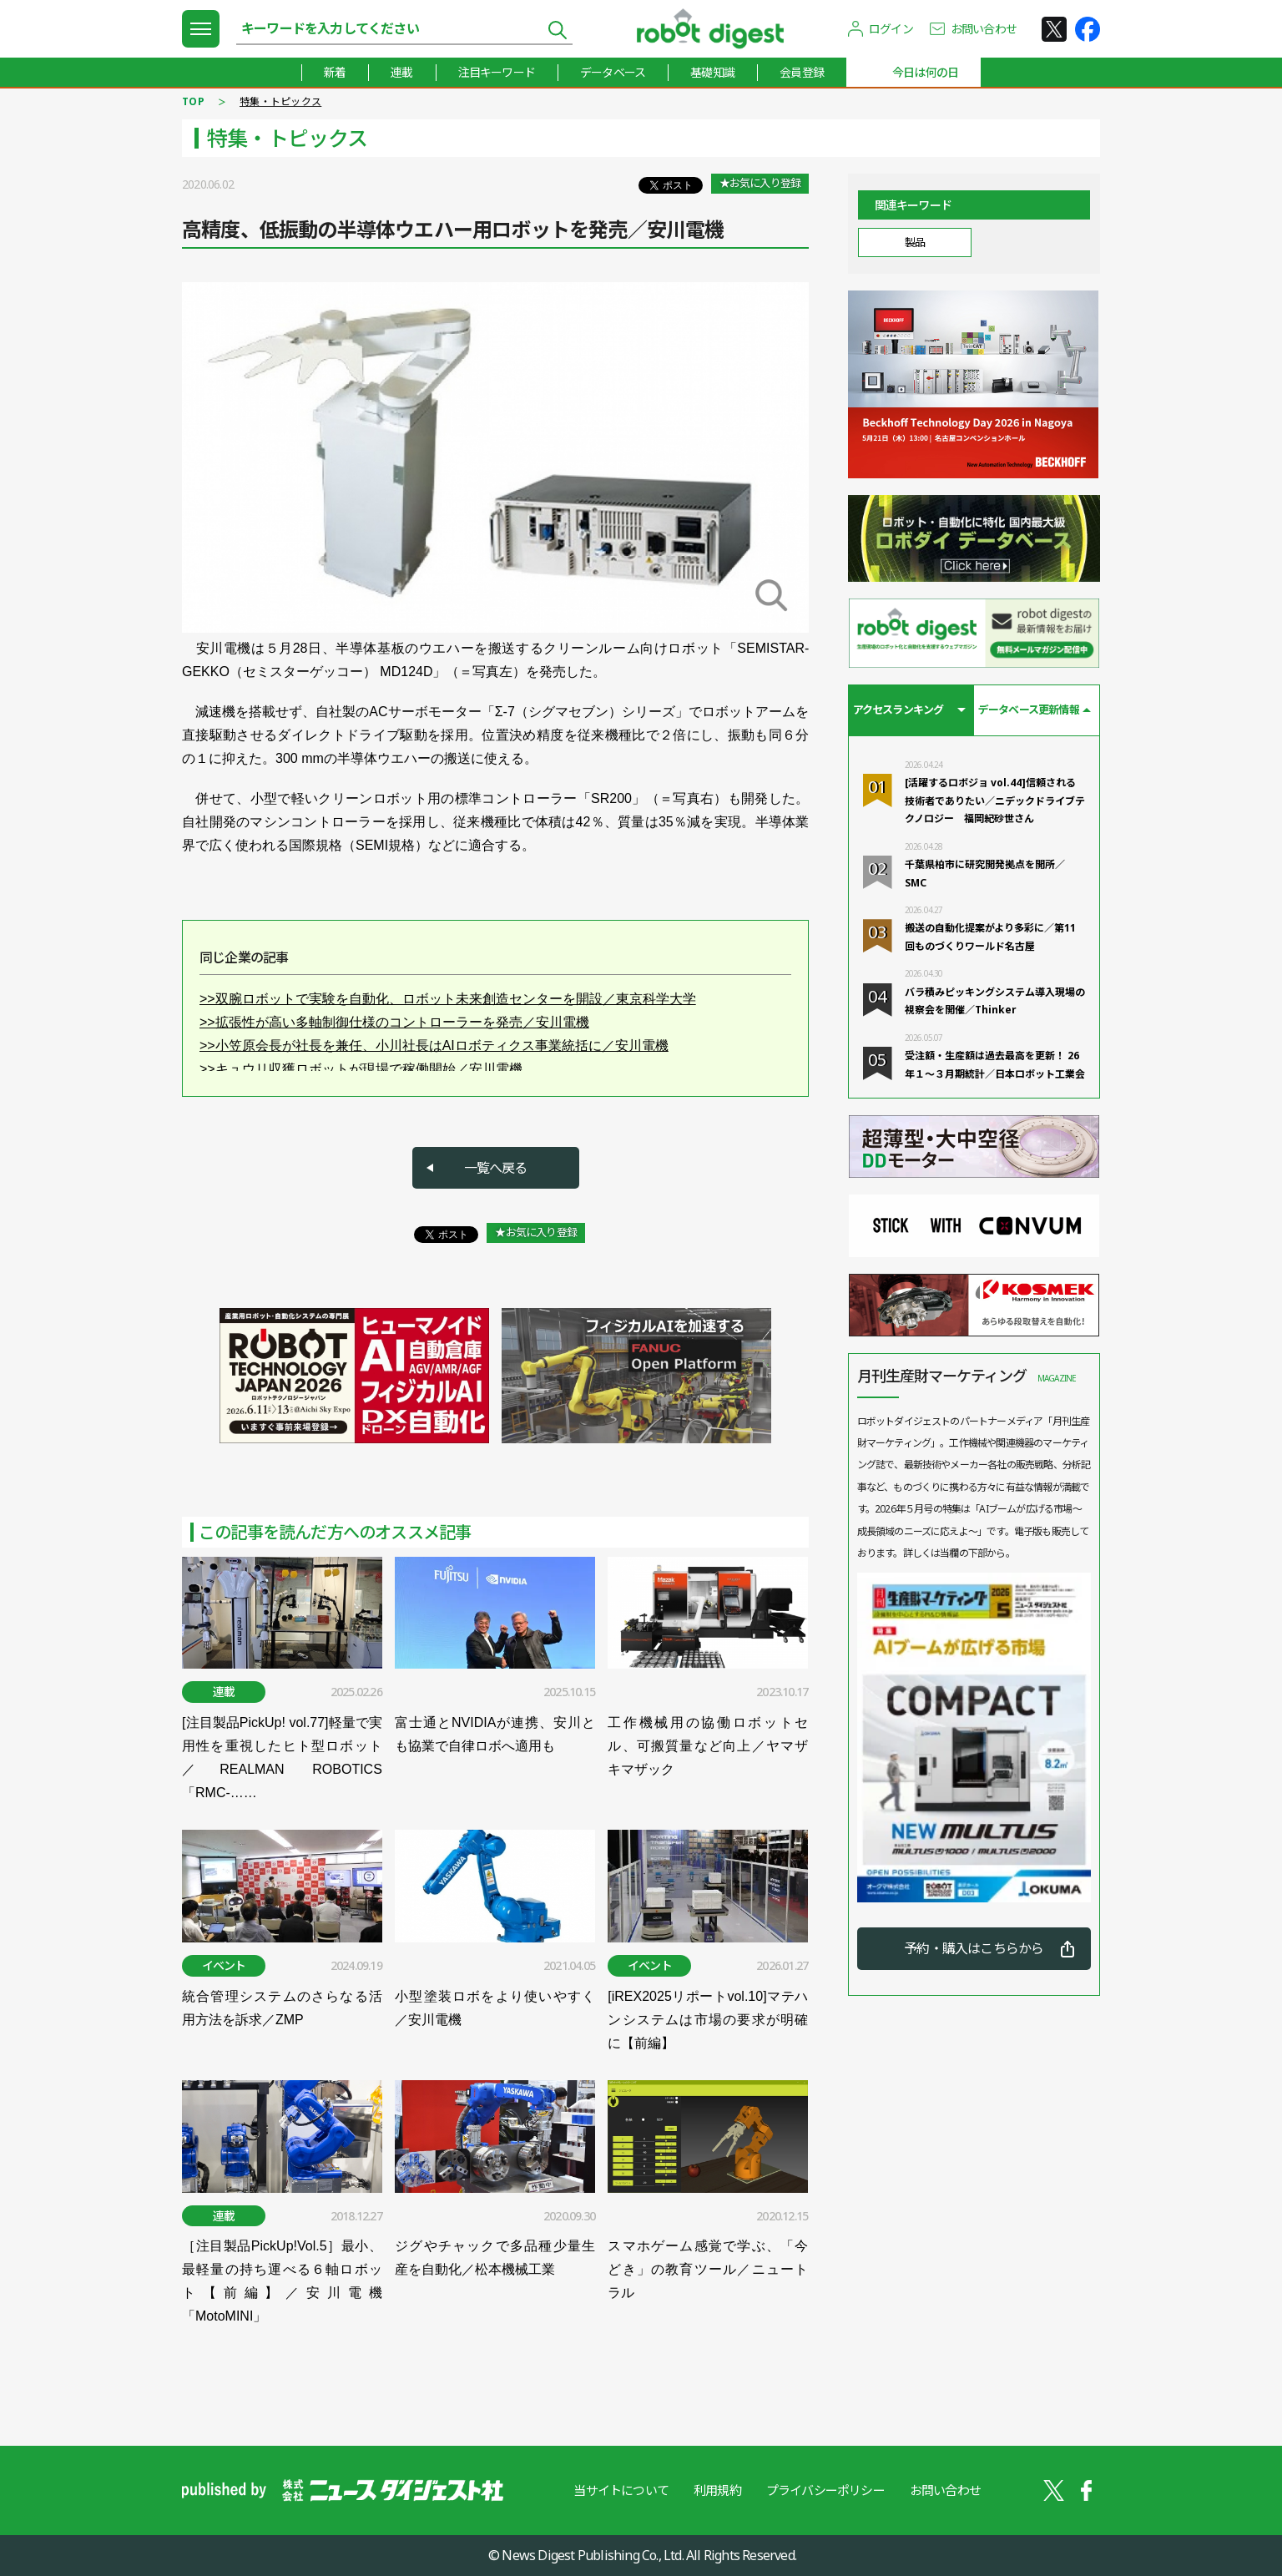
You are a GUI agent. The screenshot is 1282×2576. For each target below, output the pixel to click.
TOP (193, 101)
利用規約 (717, 2490)
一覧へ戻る (495, 1168)
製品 (914, 242)
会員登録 (802, 72)
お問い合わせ (984, 29)
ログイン (891, 29)
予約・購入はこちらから (973, 1948)
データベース (612, 72)
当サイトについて (621, 2490)
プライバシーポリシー (825, 2490)
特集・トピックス (280, 101)
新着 (335, 72)
